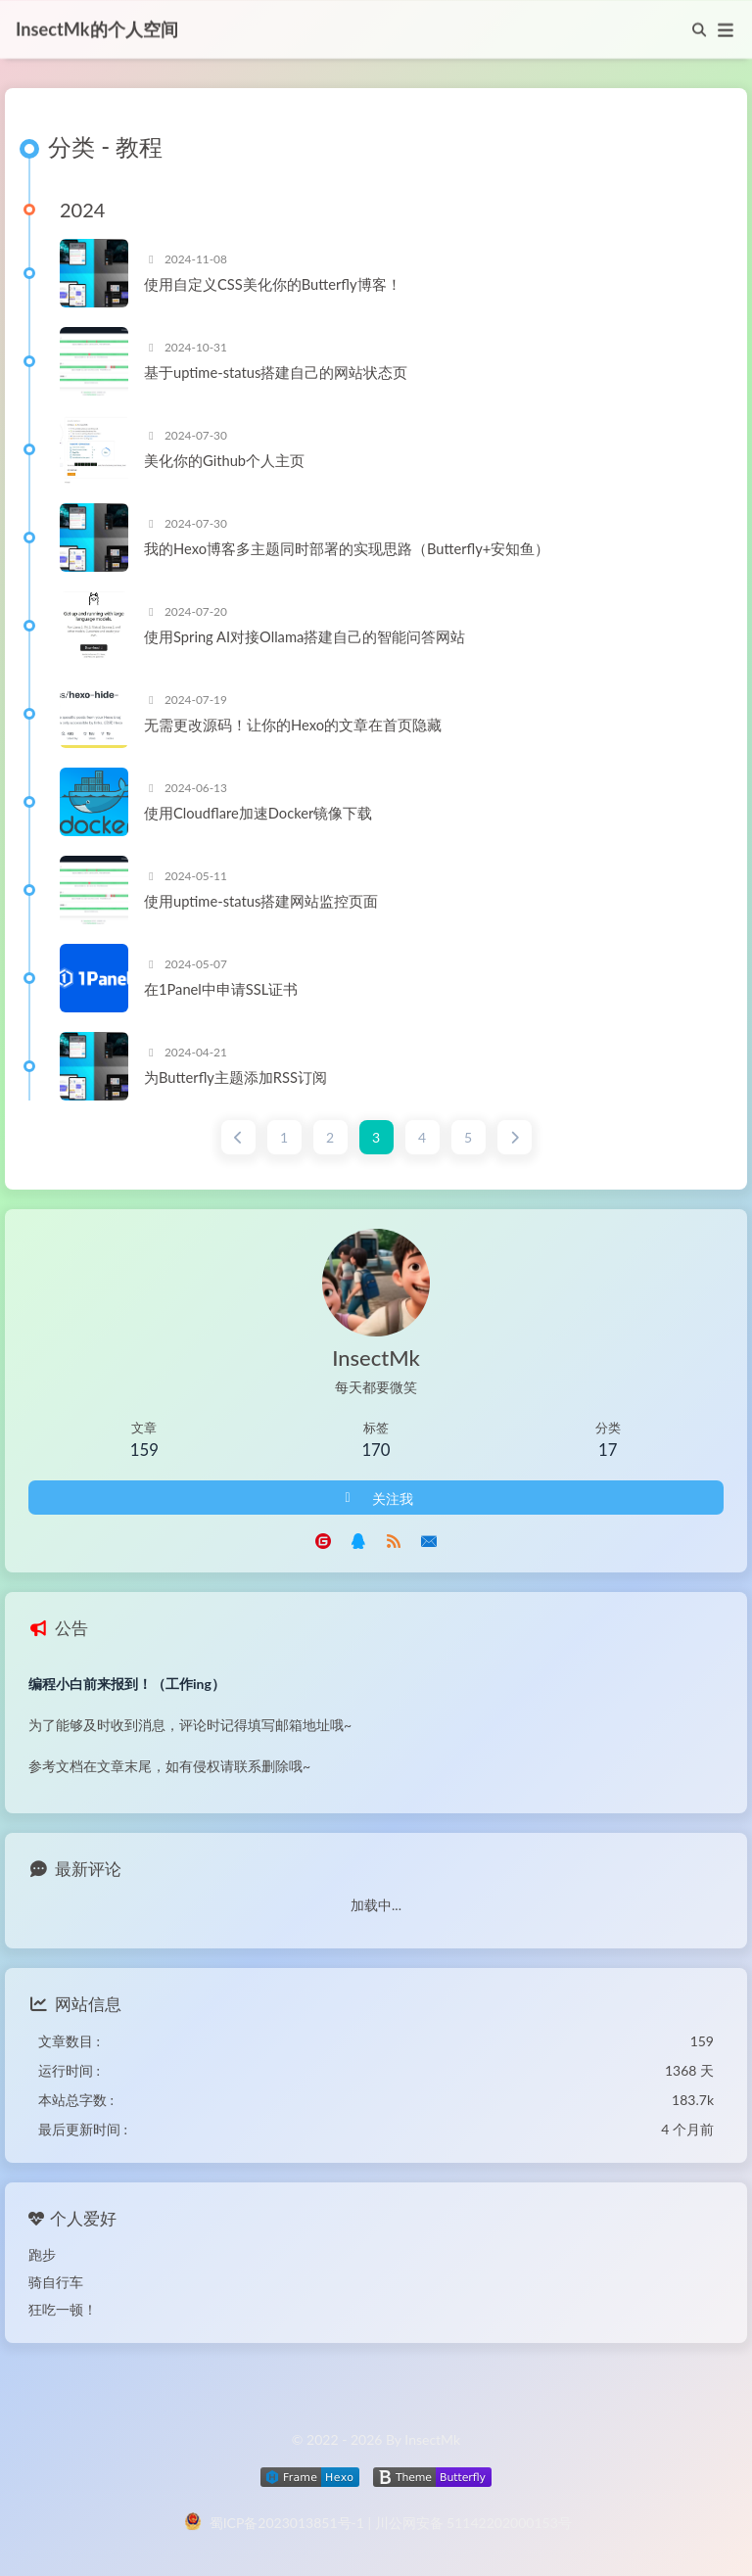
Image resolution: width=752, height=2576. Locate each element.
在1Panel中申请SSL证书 (221, 990)
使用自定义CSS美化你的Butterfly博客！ (272, 285)
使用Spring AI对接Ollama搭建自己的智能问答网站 (304, 637)
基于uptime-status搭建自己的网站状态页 (275, 373)
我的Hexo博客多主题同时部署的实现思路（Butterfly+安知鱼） (346, 549)
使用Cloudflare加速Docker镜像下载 (258, 813)
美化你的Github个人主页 (224, 461)
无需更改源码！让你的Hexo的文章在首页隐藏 (293, 725)
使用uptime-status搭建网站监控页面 (261, 902)
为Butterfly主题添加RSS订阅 (235, 1078)
